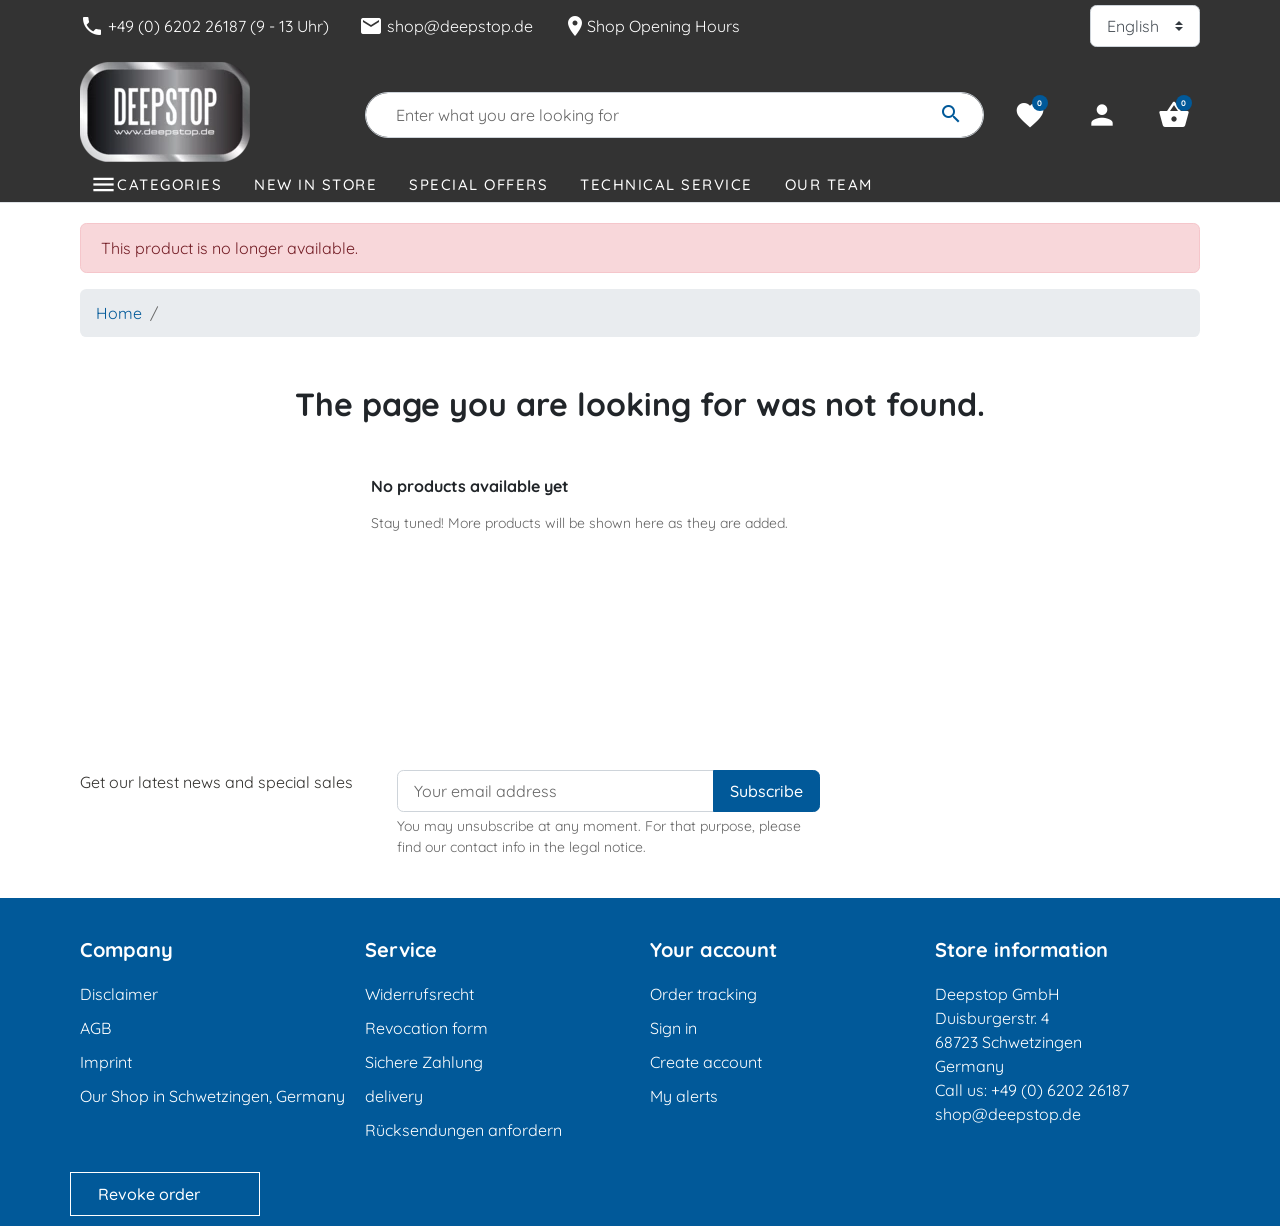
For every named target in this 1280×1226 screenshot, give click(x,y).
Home (119, 313)
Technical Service (666, 184)
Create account (706, 1062)
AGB (95, 1028)
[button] (1174, 115)
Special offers (478, 184)
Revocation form (426, 1028)
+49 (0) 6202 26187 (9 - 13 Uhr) (204, 26)
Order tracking (703, 994)
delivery (394, 1096)
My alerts (684, 1096)
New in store (315, 184)
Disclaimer (119, 994)
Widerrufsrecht (419, 994)
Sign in (673, 1028)
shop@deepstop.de (446, 26)
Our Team (829, 184)
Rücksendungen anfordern (463, 1130)
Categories (169, 184)
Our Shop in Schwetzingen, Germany (212, 1096)
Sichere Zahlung (424, 1062)
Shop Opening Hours (651, 26)
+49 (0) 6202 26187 (1060, 1090)
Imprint (106, 1062)
